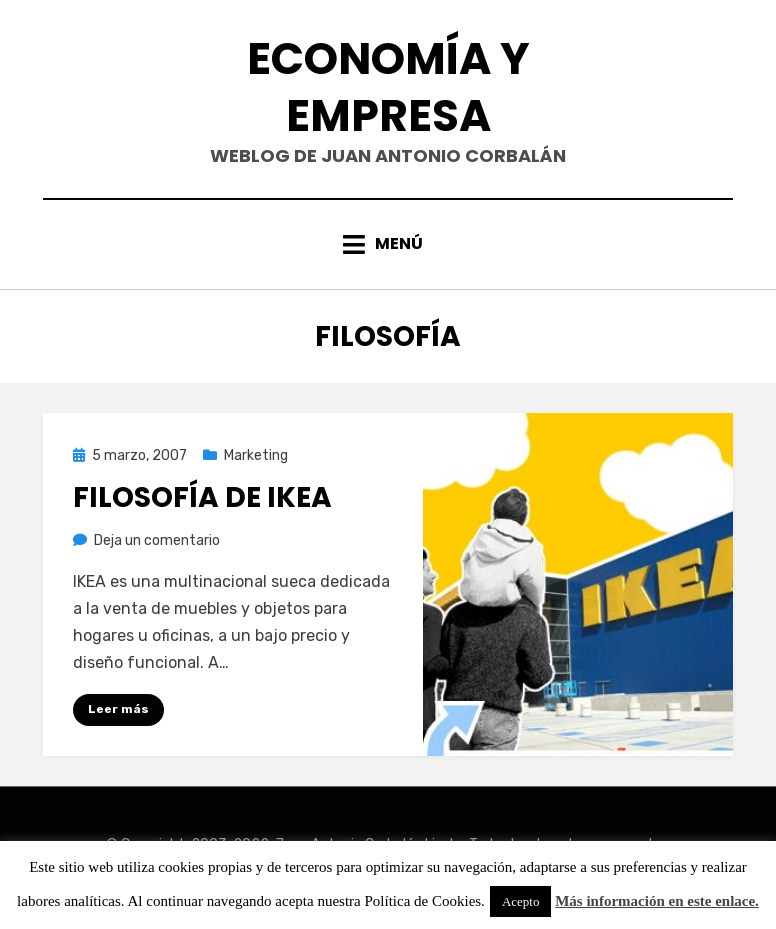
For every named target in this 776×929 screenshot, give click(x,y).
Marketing (256, 455)
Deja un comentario (157, 540)
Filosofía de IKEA (202, 497)
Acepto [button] (521, 901)
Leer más (118, 709)
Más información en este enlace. (657, 901)
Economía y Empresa (388, 87)
